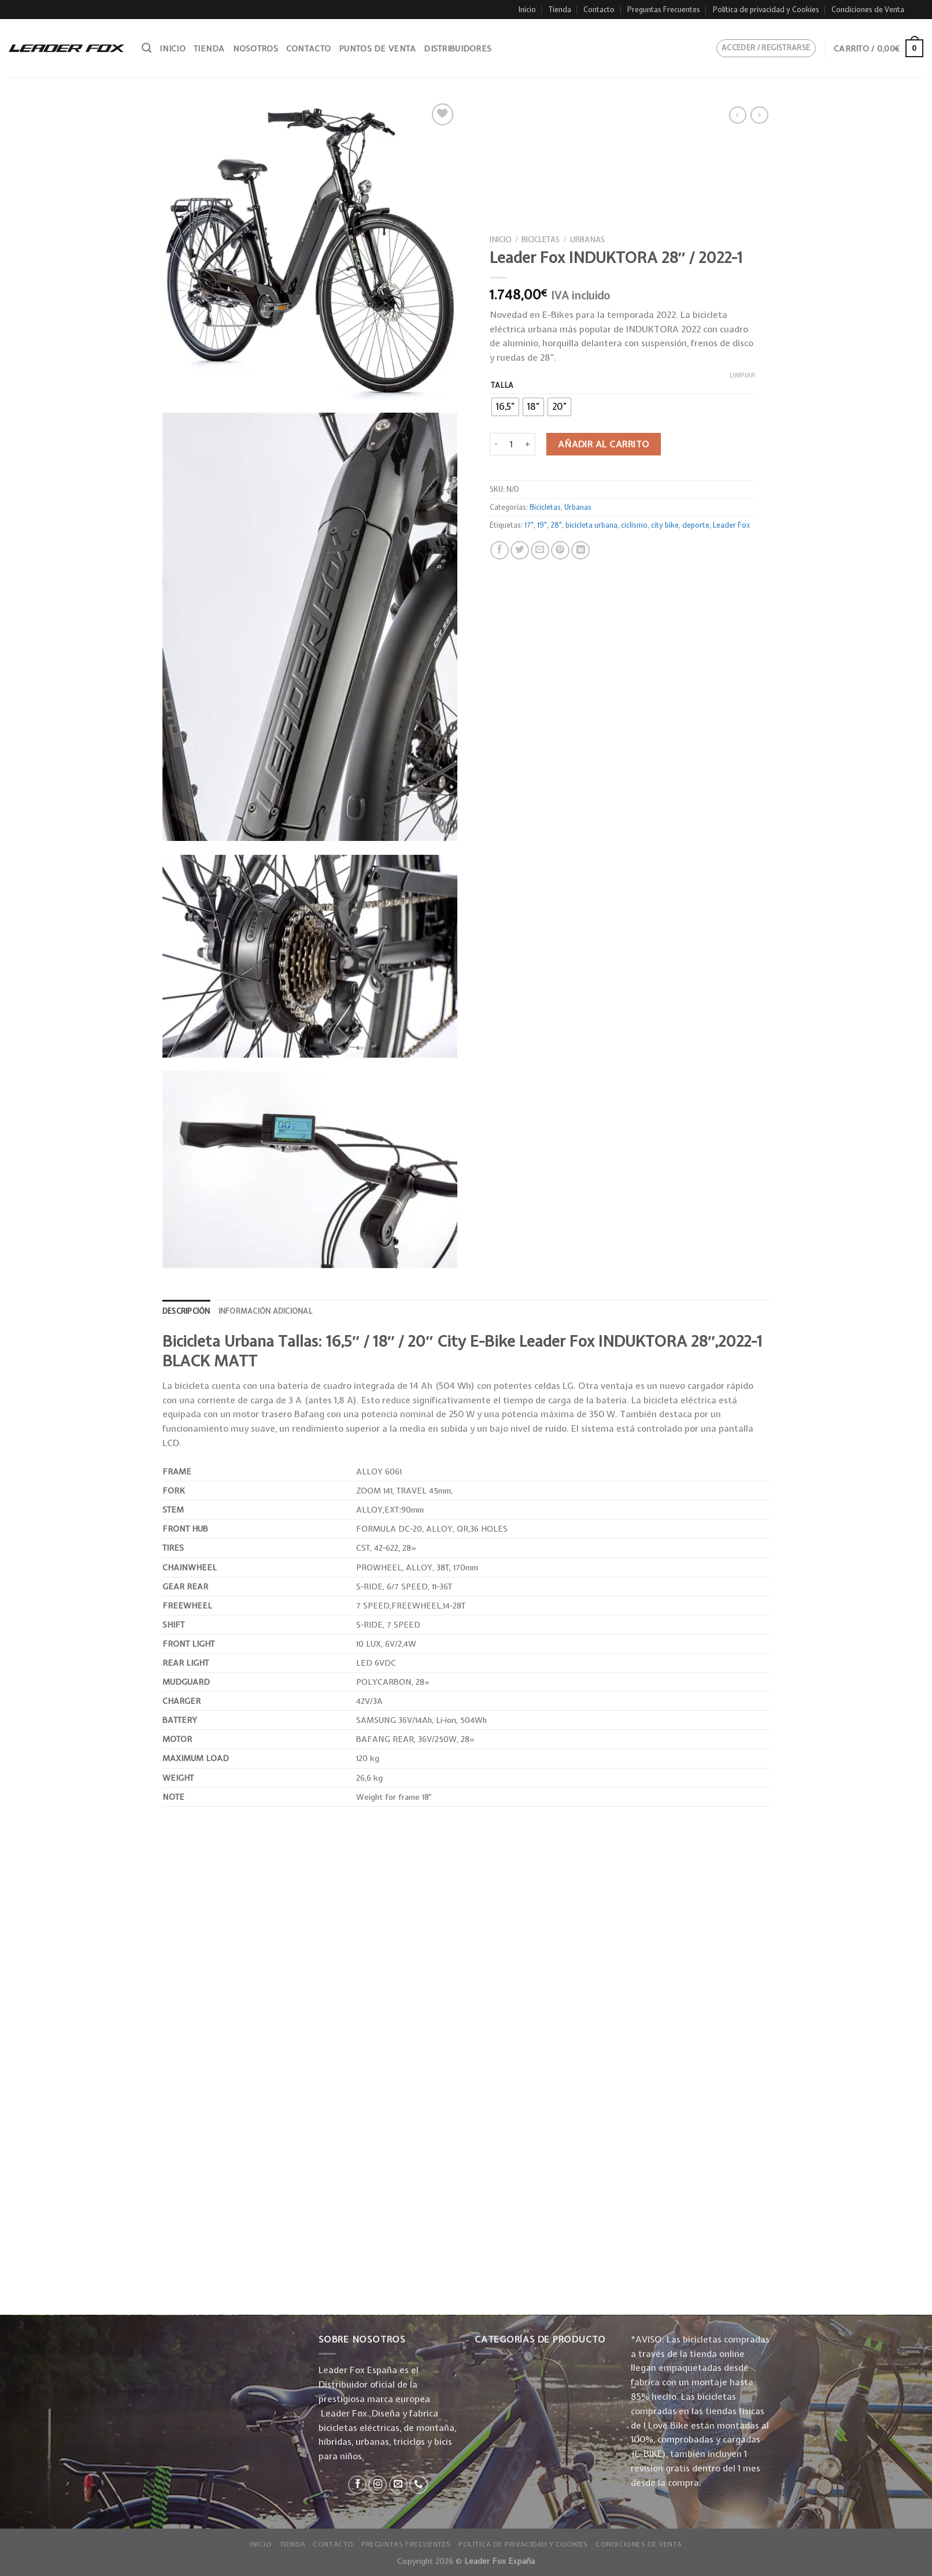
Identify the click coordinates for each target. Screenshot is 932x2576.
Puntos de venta (377, 48)
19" (542, 525)
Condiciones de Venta (867, 9)
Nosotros (255, 48)
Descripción (186, 1311)
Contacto (599, 9)
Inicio (527, 9)
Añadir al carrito (604, 444)
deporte (695, 525)
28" (556, 525)
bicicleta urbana (591, 525)
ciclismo (634, 525)
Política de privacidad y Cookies (766, 9)
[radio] (505, 407)
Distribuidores (457, 48)
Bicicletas (541, 239)
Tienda (560, 9)
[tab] (186, 1311)
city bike (665, 525)
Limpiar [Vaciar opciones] (742, 375)
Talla (503, 385)
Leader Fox (731, 525)
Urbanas (587, 239)
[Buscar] (146, 48)
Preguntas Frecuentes (663, 9)
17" (529, 525)
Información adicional (265, 1311)
